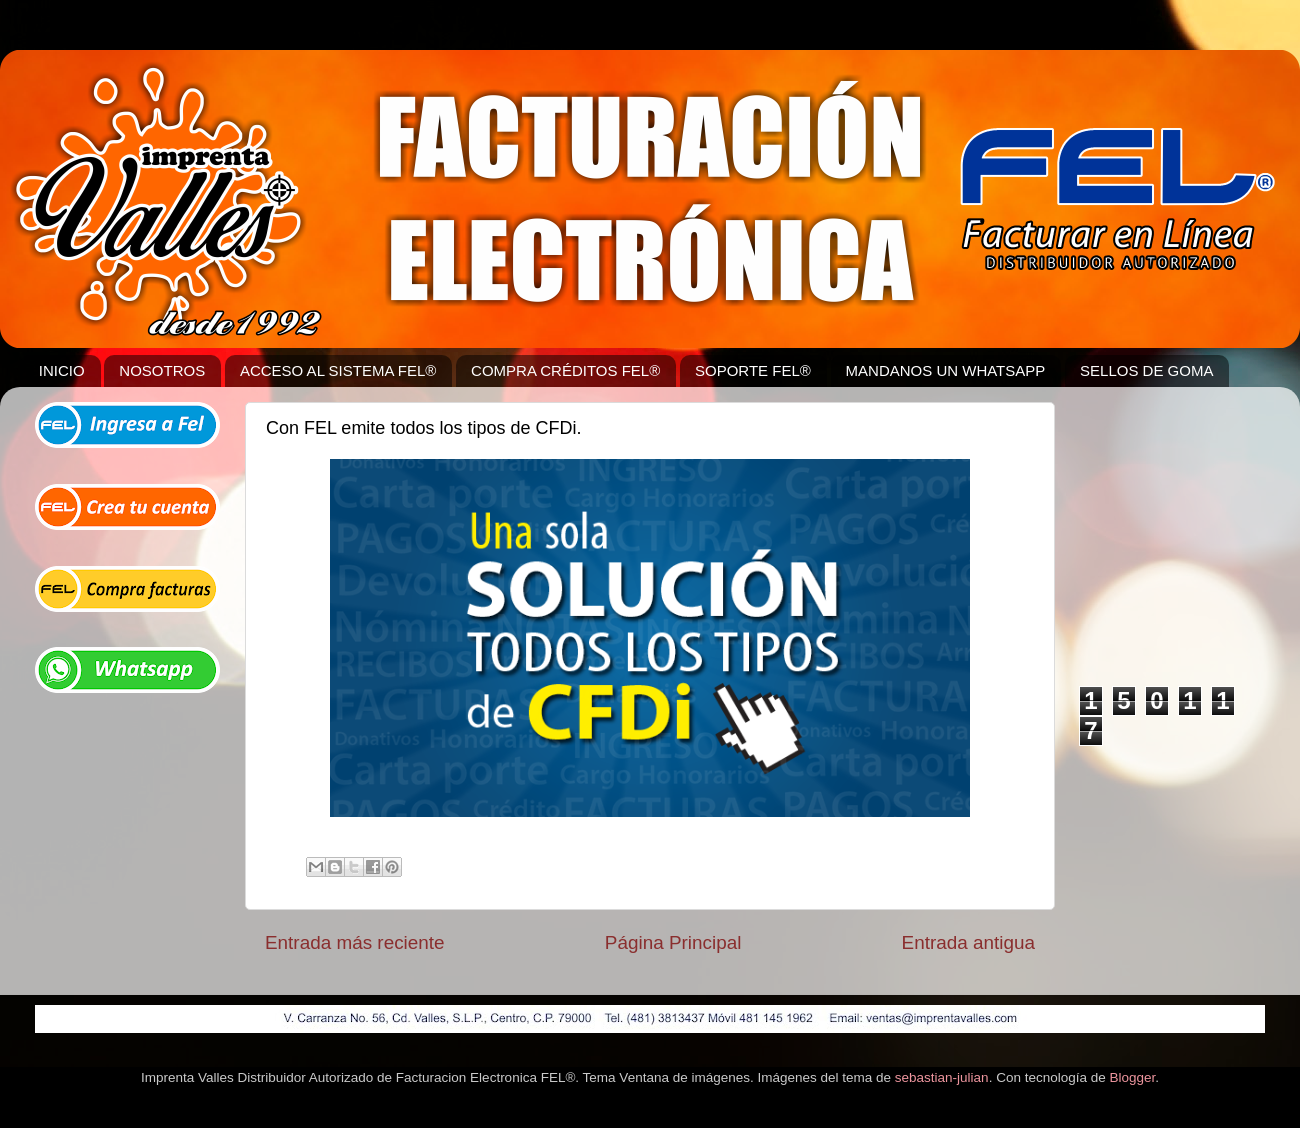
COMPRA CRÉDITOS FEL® (565, 370)
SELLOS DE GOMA (1146, 370)
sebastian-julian (942, 1077)
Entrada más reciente (355, 942)
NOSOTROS (162, 370)
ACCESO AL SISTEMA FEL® (338, 370)
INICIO (62, 370)
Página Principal (673, 942)
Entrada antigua (968, 942)
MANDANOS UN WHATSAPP (946, 370)
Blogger (1132, 1077)
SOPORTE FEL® (753, 370)
